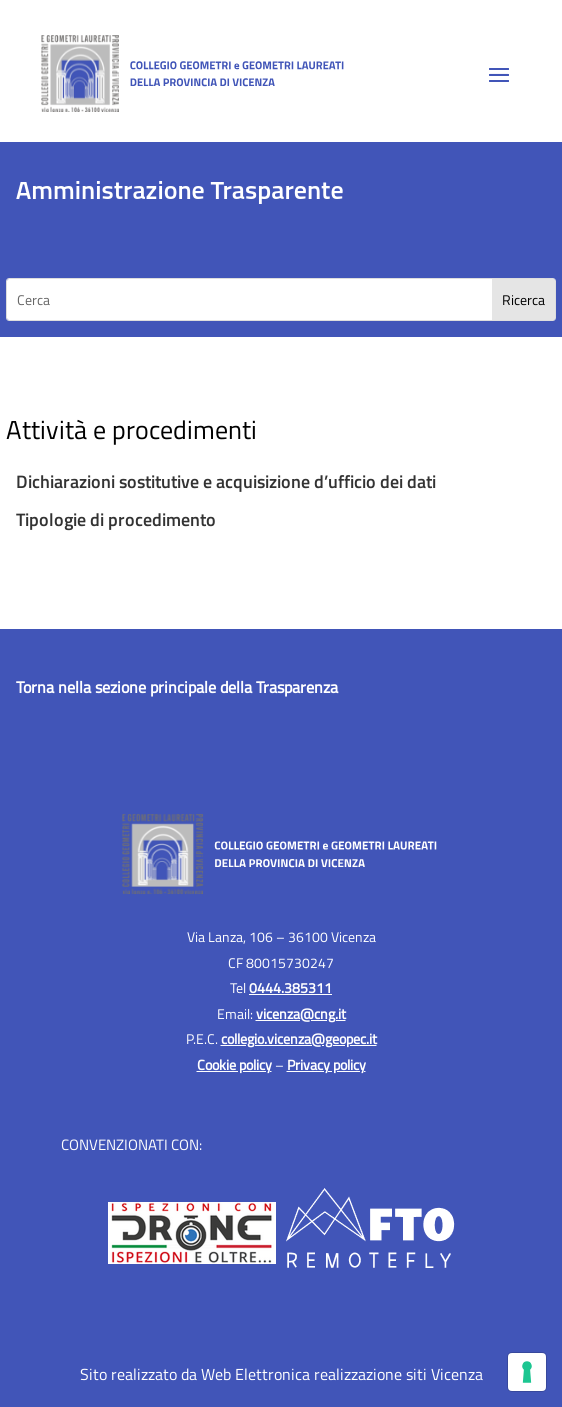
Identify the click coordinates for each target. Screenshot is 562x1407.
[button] (499, 74)
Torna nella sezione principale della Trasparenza (177, 687)
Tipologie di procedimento (116, 519)
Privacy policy (326, 1064)
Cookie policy (234, 1064)
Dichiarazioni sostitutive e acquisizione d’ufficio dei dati (228, 481)
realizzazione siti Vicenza (398, 1374)
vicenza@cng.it (301, 1013)
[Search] (523, 299)
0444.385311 (290, 987)
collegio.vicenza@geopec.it (299, 1038)
